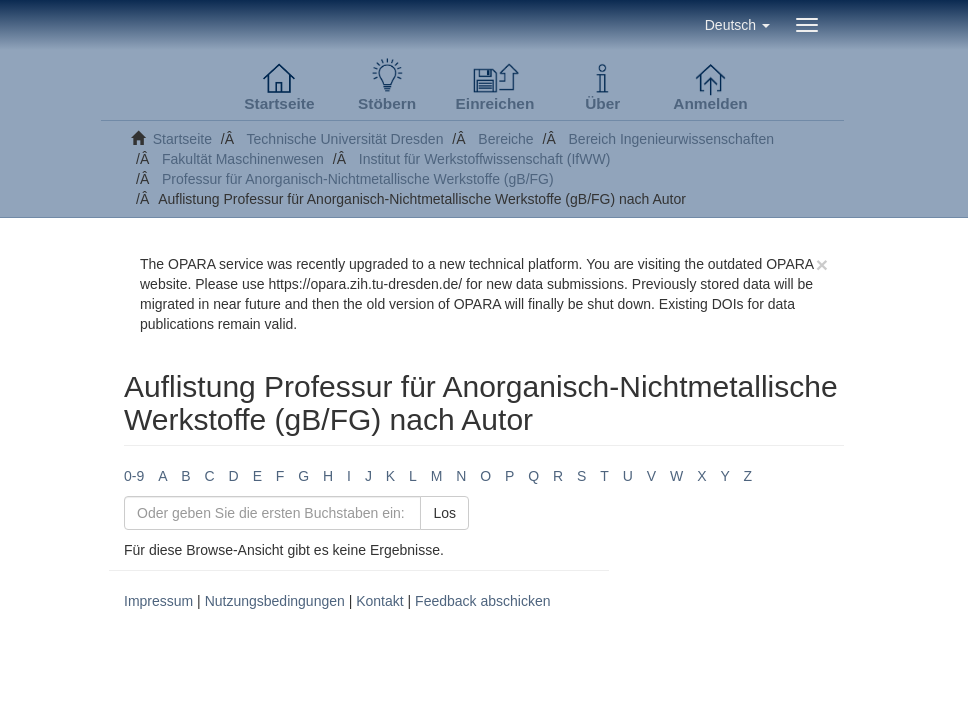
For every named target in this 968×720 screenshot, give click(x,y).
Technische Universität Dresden (345, 139)
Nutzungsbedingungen (275, 601)
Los (444, 513)
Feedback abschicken (482, 601)
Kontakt (379, 601)
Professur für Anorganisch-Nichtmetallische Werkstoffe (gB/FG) (358, 179)
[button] (737, 25)
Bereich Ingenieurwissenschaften (671, 139)
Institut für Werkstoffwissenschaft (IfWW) (485, 159)
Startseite (182, 139)
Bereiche (505, 139)
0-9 (134, 476)
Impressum (158, 601)
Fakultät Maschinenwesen (243, 159)
